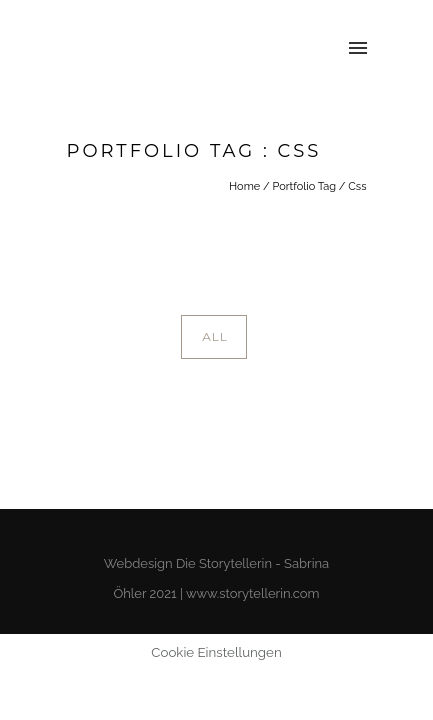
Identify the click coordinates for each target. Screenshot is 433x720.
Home (244, 186)
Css (357, 186)
